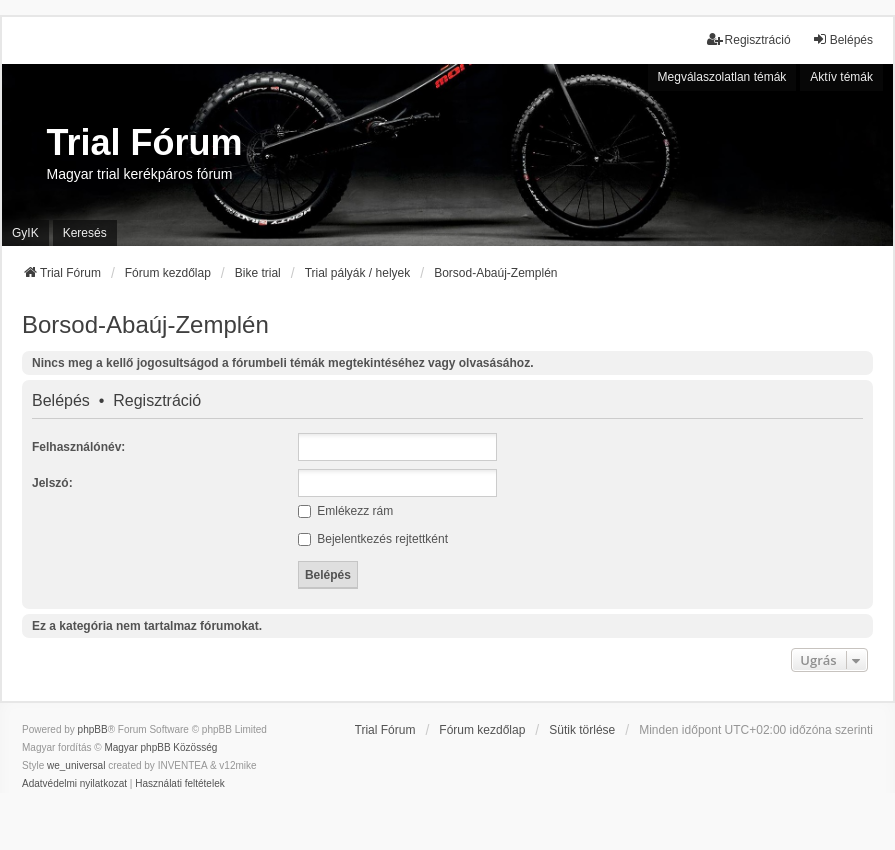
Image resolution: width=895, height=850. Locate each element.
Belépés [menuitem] (842, 39)
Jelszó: (52, 483)
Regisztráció (157, 401)
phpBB (93, 729)
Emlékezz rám (345, 511)
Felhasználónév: (78, 447)
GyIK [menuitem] (25, 233)
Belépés (61, 401)
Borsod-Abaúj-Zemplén (145, 324)
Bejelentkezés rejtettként (373, 539)
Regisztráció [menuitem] (749, 39)
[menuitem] (74, 784)
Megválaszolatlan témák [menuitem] (722, 77)
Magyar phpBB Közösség (160, 747)
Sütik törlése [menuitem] (582, 730)
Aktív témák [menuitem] (841, 77)
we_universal (76, 765)
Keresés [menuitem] (85, 233)
